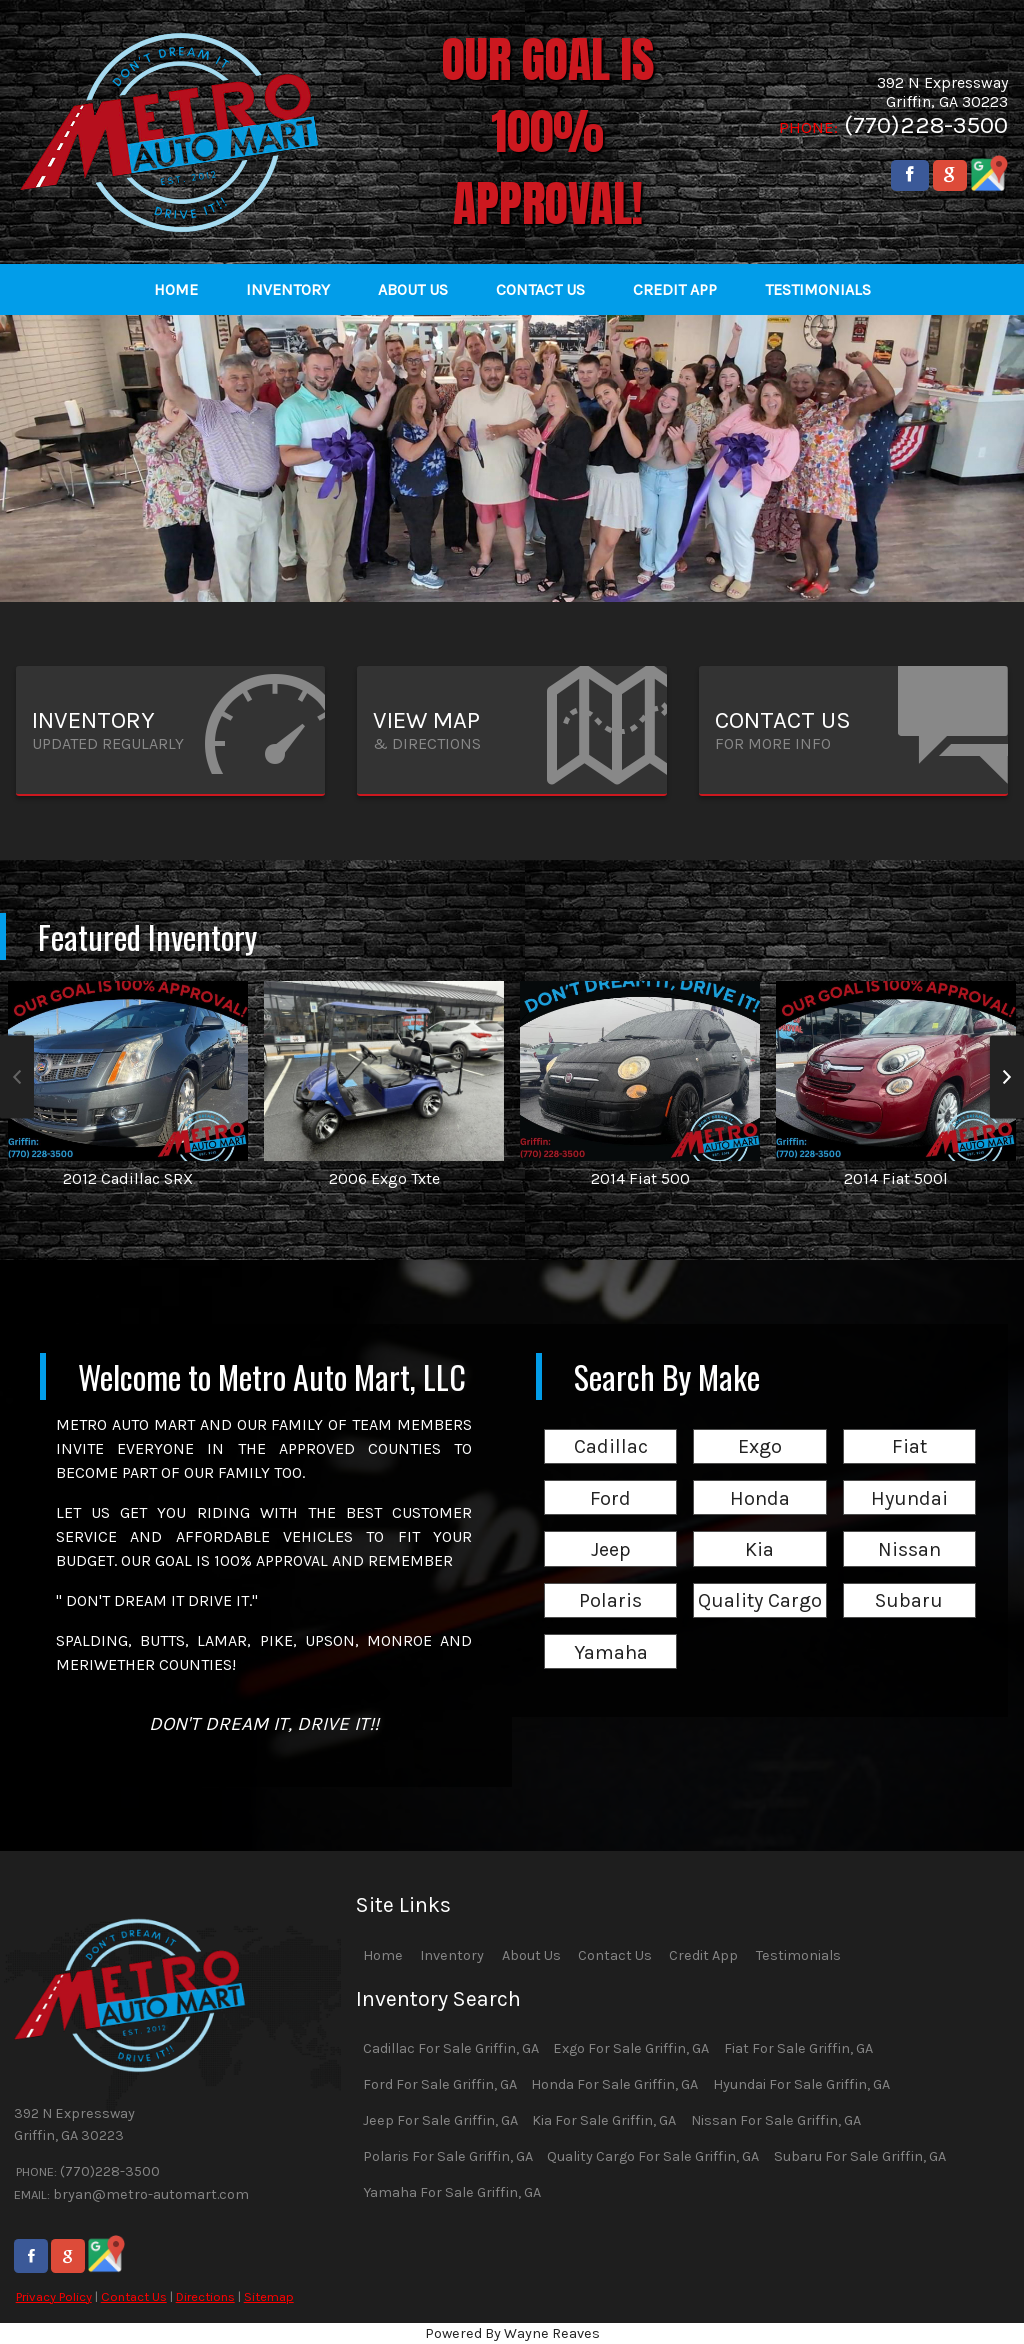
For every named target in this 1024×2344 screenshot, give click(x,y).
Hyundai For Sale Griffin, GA (801, 2084)
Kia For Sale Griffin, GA (604, 2120)
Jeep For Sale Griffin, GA (440, 2120)
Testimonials (798, 1955)
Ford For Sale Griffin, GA (440, 2084)
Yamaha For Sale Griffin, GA (452, 2192)
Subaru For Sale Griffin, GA (860, 2156)
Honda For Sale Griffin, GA (614, 2084)
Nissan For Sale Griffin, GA (776, 2120)
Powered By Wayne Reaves (512, 2333)
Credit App (703, 1955)
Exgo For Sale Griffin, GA (631, 2048)
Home (383, 1955)
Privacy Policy (54, 2296)
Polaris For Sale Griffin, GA (448, 2156)
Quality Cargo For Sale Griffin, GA (653, 2156)
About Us (531, 1955)
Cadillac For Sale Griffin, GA (451, 2048)
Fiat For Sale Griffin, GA (798, 2048)
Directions (205, 2296)
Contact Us (134, 2296)
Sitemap (269, 2296)
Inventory (452, 1955)
